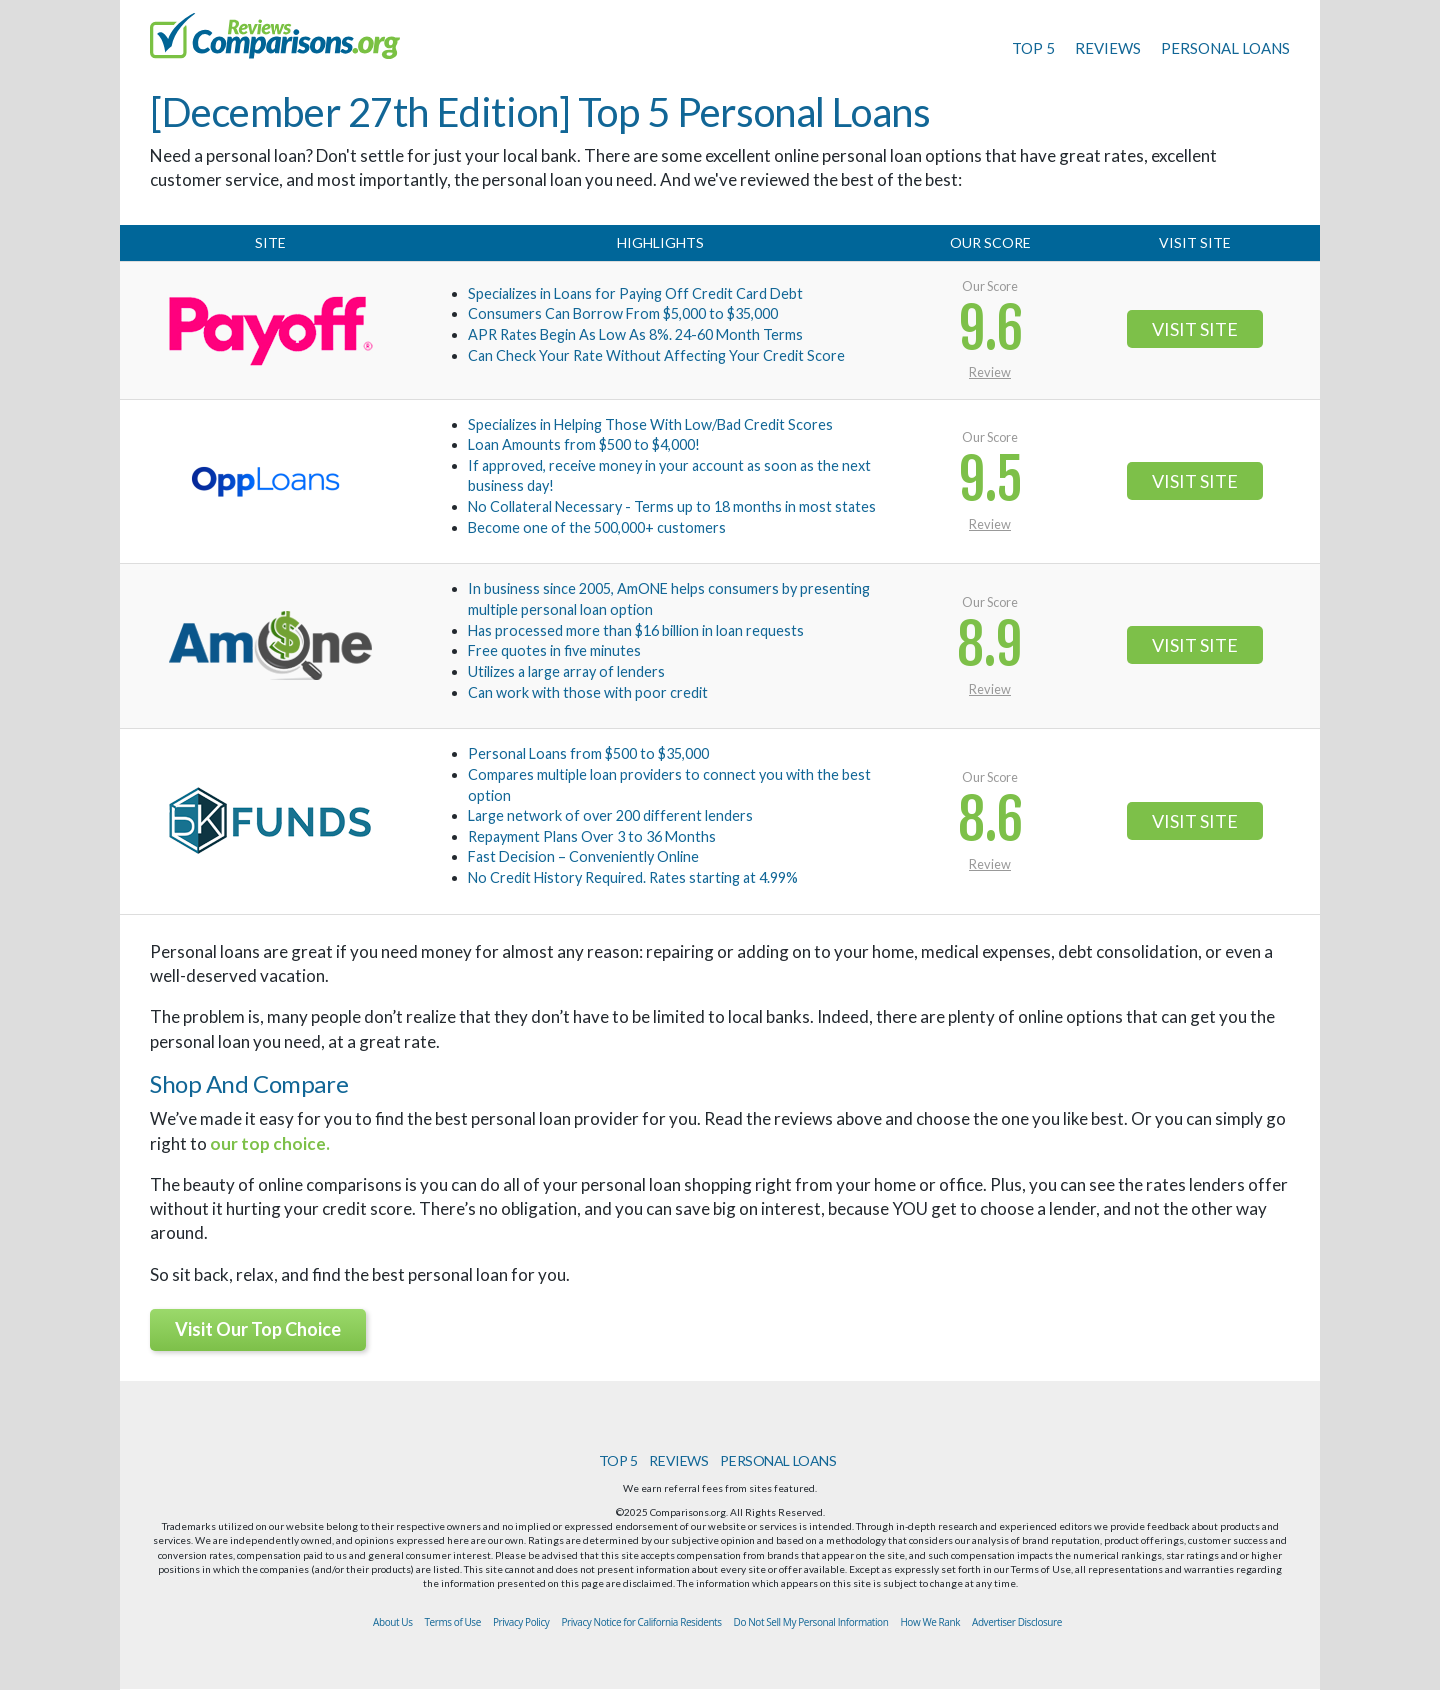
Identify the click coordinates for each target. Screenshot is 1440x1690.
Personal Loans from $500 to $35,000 (588, 753)
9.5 (990, 480)
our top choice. (270, 1143)
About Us (392, 1622)
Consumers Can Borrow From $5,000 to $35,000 (623, 313)
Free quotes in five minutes (554, 650)
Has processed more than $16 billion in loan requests (636, 630)
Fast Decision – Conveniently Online (583, 856)
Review (990, 372)
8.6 (990, 820)
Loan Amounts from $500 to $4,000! (584, 444)
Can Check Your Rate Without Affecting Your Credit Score (656, 355)
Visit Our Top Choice (258, 1329)
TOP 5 (1033, 48)
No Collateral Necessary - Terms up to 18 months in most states (672, 506)
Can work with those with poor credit (588, 692)
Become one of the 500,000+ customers (597, 527)
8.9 (990, 645)
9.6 (990, 329)
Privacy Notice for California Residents (641, 1622)
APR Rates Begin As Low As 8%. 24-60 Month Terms (635, 334)
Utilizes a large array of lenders (566, 671)
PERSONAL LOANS (1225, 48)
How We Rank (930, 1622)
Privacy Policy (521, 1622)
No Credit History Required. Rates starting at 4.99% (633, 877)
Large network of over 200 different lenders (610, 815)
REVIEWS (1108, 48)
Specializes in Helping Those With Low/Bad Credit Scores (650, 424)
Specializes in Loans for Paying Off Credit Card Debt (635, 293)
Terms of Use (453, 1622)
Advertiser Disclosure (1017, 1622)
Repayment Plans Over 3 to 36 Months (592, 836)
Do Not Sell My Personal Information (811, 1622)
